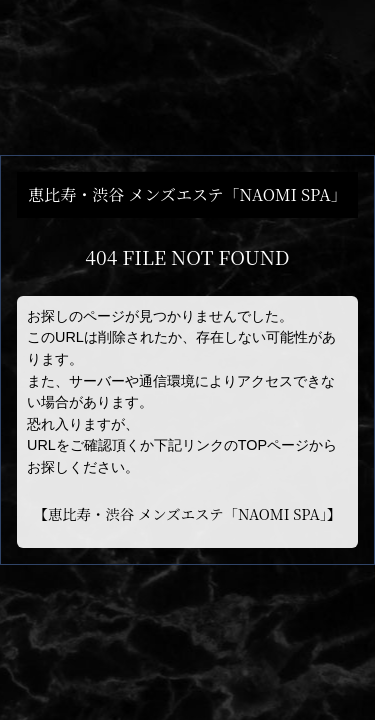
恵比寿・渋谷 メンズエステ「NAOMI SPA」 (187, 513)
